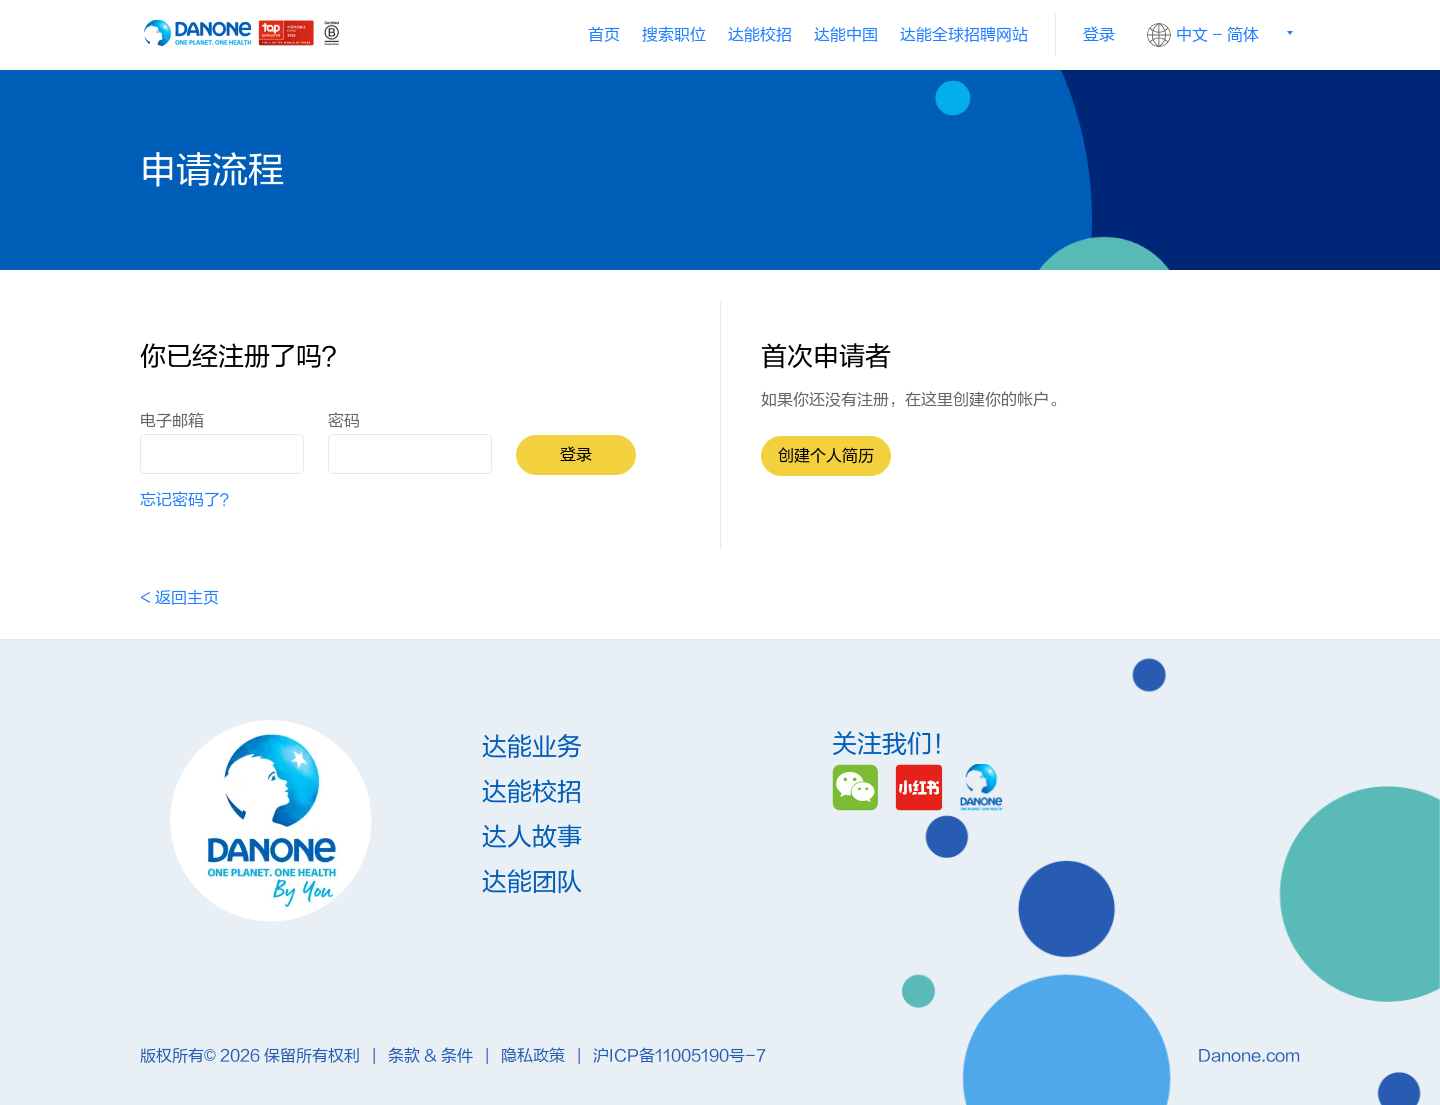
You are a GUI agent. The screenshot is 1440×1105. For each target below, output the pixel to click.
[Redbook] (922, 786)
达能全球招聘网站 (964, 35)
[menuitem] (760, 35)
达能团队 (532, 883)
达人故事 (532, 838)
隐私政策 (535, 1056)
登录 (1099, 35)
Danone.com (1249, 1056)
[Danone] (981, 786)
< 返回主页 (179, 598)
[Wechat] (858, 786)
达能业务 (532, 748)
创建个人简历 (826, 456)
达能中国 (846, 35)
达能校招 (760, 35)
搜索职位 (674, 35)
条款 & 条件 (432, 1056)
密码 (344, 421)
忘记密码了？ (188, 500)
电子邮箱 (172, 421)
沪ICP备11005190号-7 (679, 1056)
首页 (604, 35)
